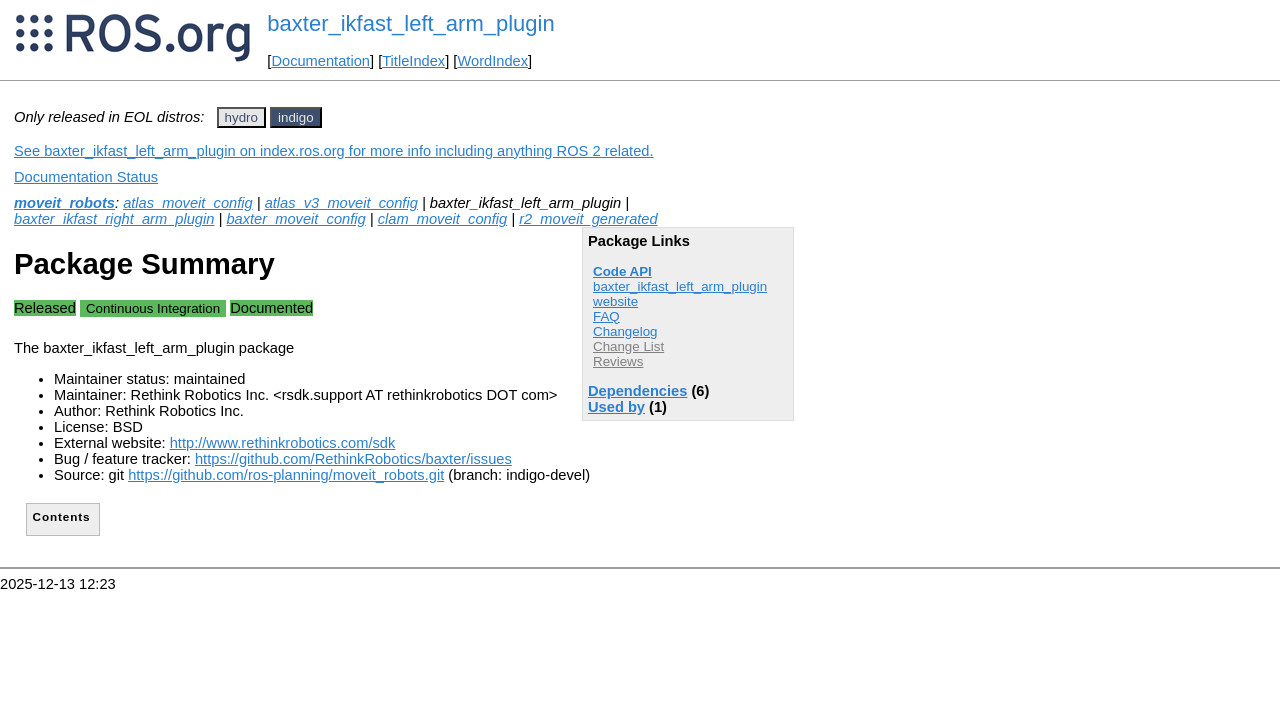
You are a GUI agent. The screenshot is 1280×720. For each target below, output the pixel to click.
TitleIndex (413, 61)
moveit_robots (64, 203)
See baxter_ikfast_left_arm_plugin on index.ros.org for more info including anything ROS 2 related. (334, 151)
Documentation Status (86, 177)
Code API (622, 271)
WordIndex (492, 61)
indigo (296, 117)
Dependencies (637, 391)
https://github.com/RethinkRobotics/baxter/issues (353, 459)
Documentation (320, 61)
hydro (241, 117)
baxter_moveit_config (295, 219)
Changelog (625, 331)
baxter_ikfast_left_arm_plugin (410, 23)
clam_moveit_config (443, 219)
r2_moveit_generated (588, 219)
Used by (616, 407)
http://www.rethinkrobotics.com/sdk (283, 443)
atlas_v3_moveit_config (341, 203)
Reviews (618, 361)
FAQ (606, 316)
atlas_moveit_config (188, 203)
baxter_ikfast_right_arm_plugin (114, 219)
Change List (628, 346)
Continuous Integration (153, 308)
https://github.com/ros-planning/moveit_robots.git (286, 475)
